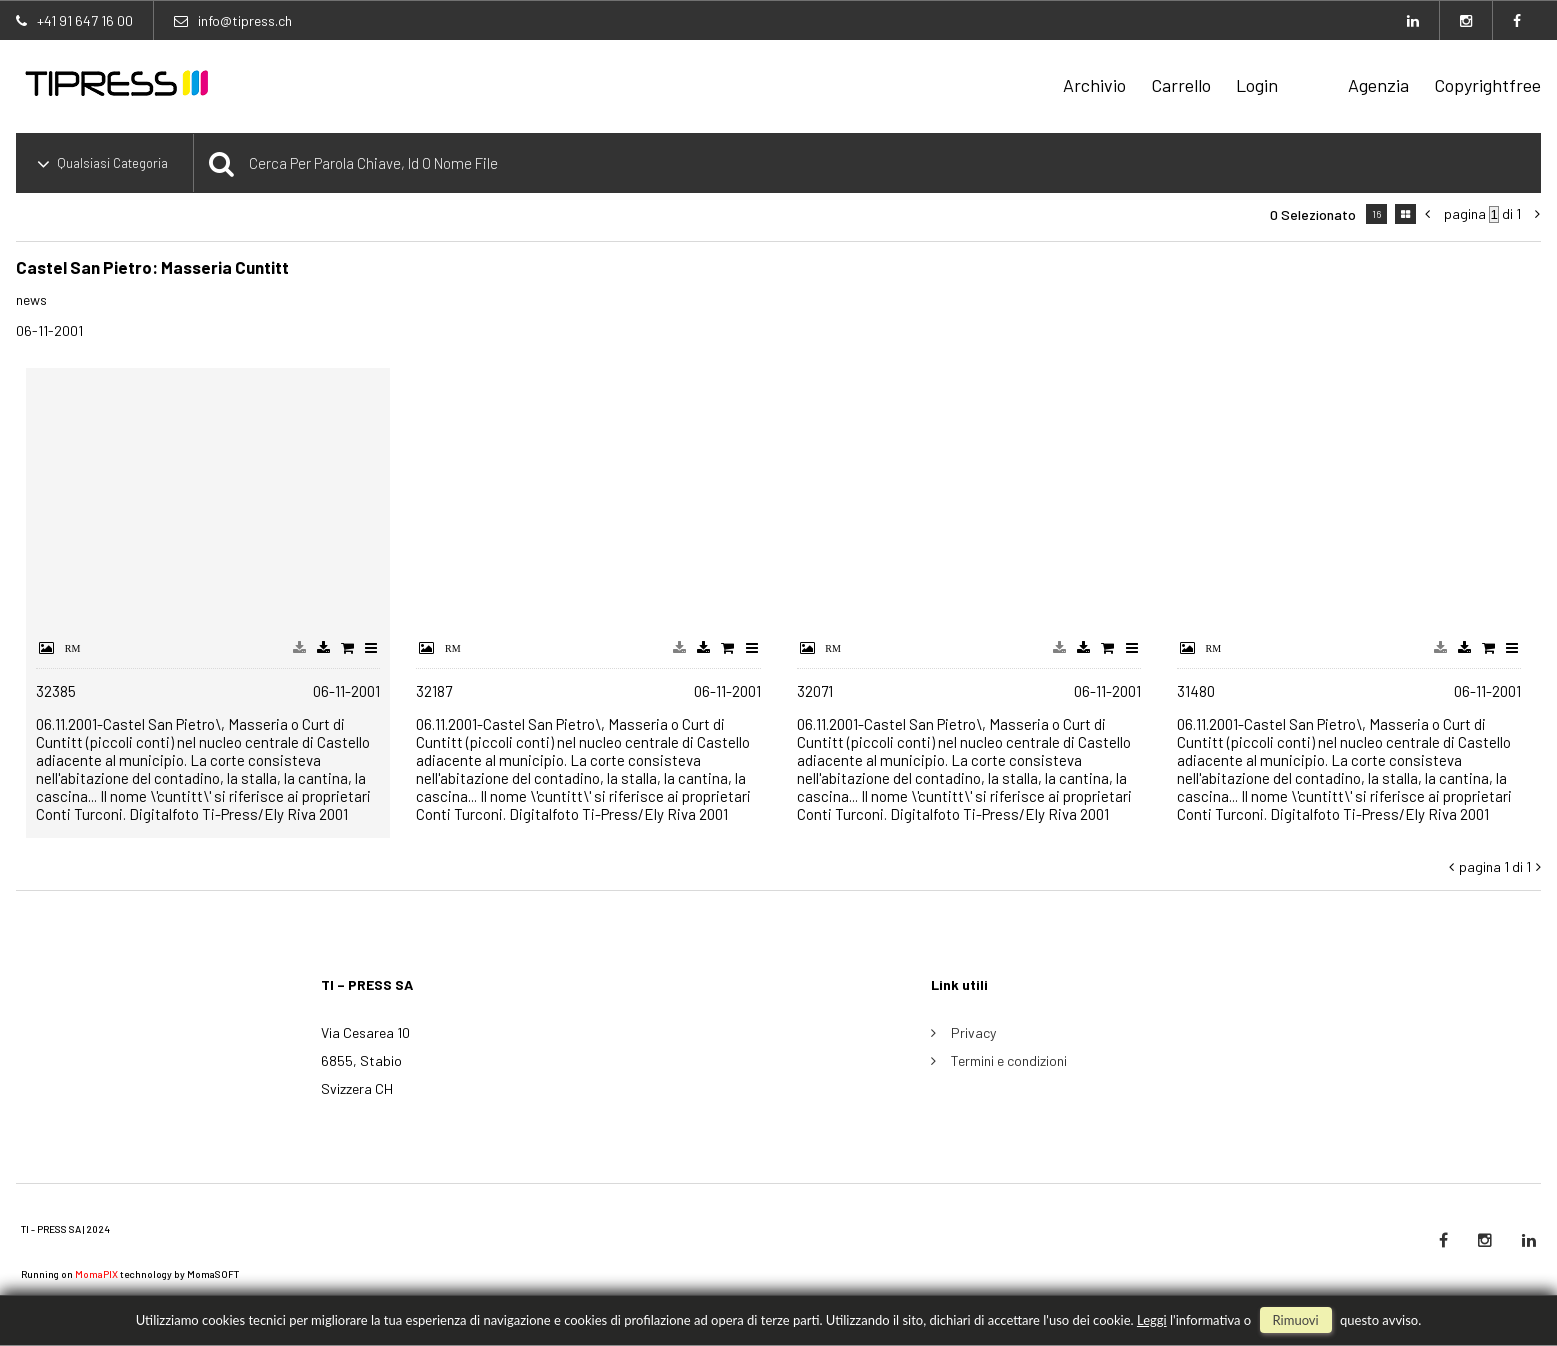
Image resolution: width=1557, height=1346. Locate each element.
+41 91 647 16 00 (85, 20)
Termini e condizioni (1009, 1060)
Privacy (973, 1032)
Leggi (1152, 1320)
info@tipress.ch (245, 20)
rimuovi (1296, 1320)
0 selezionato (1313, 214)
